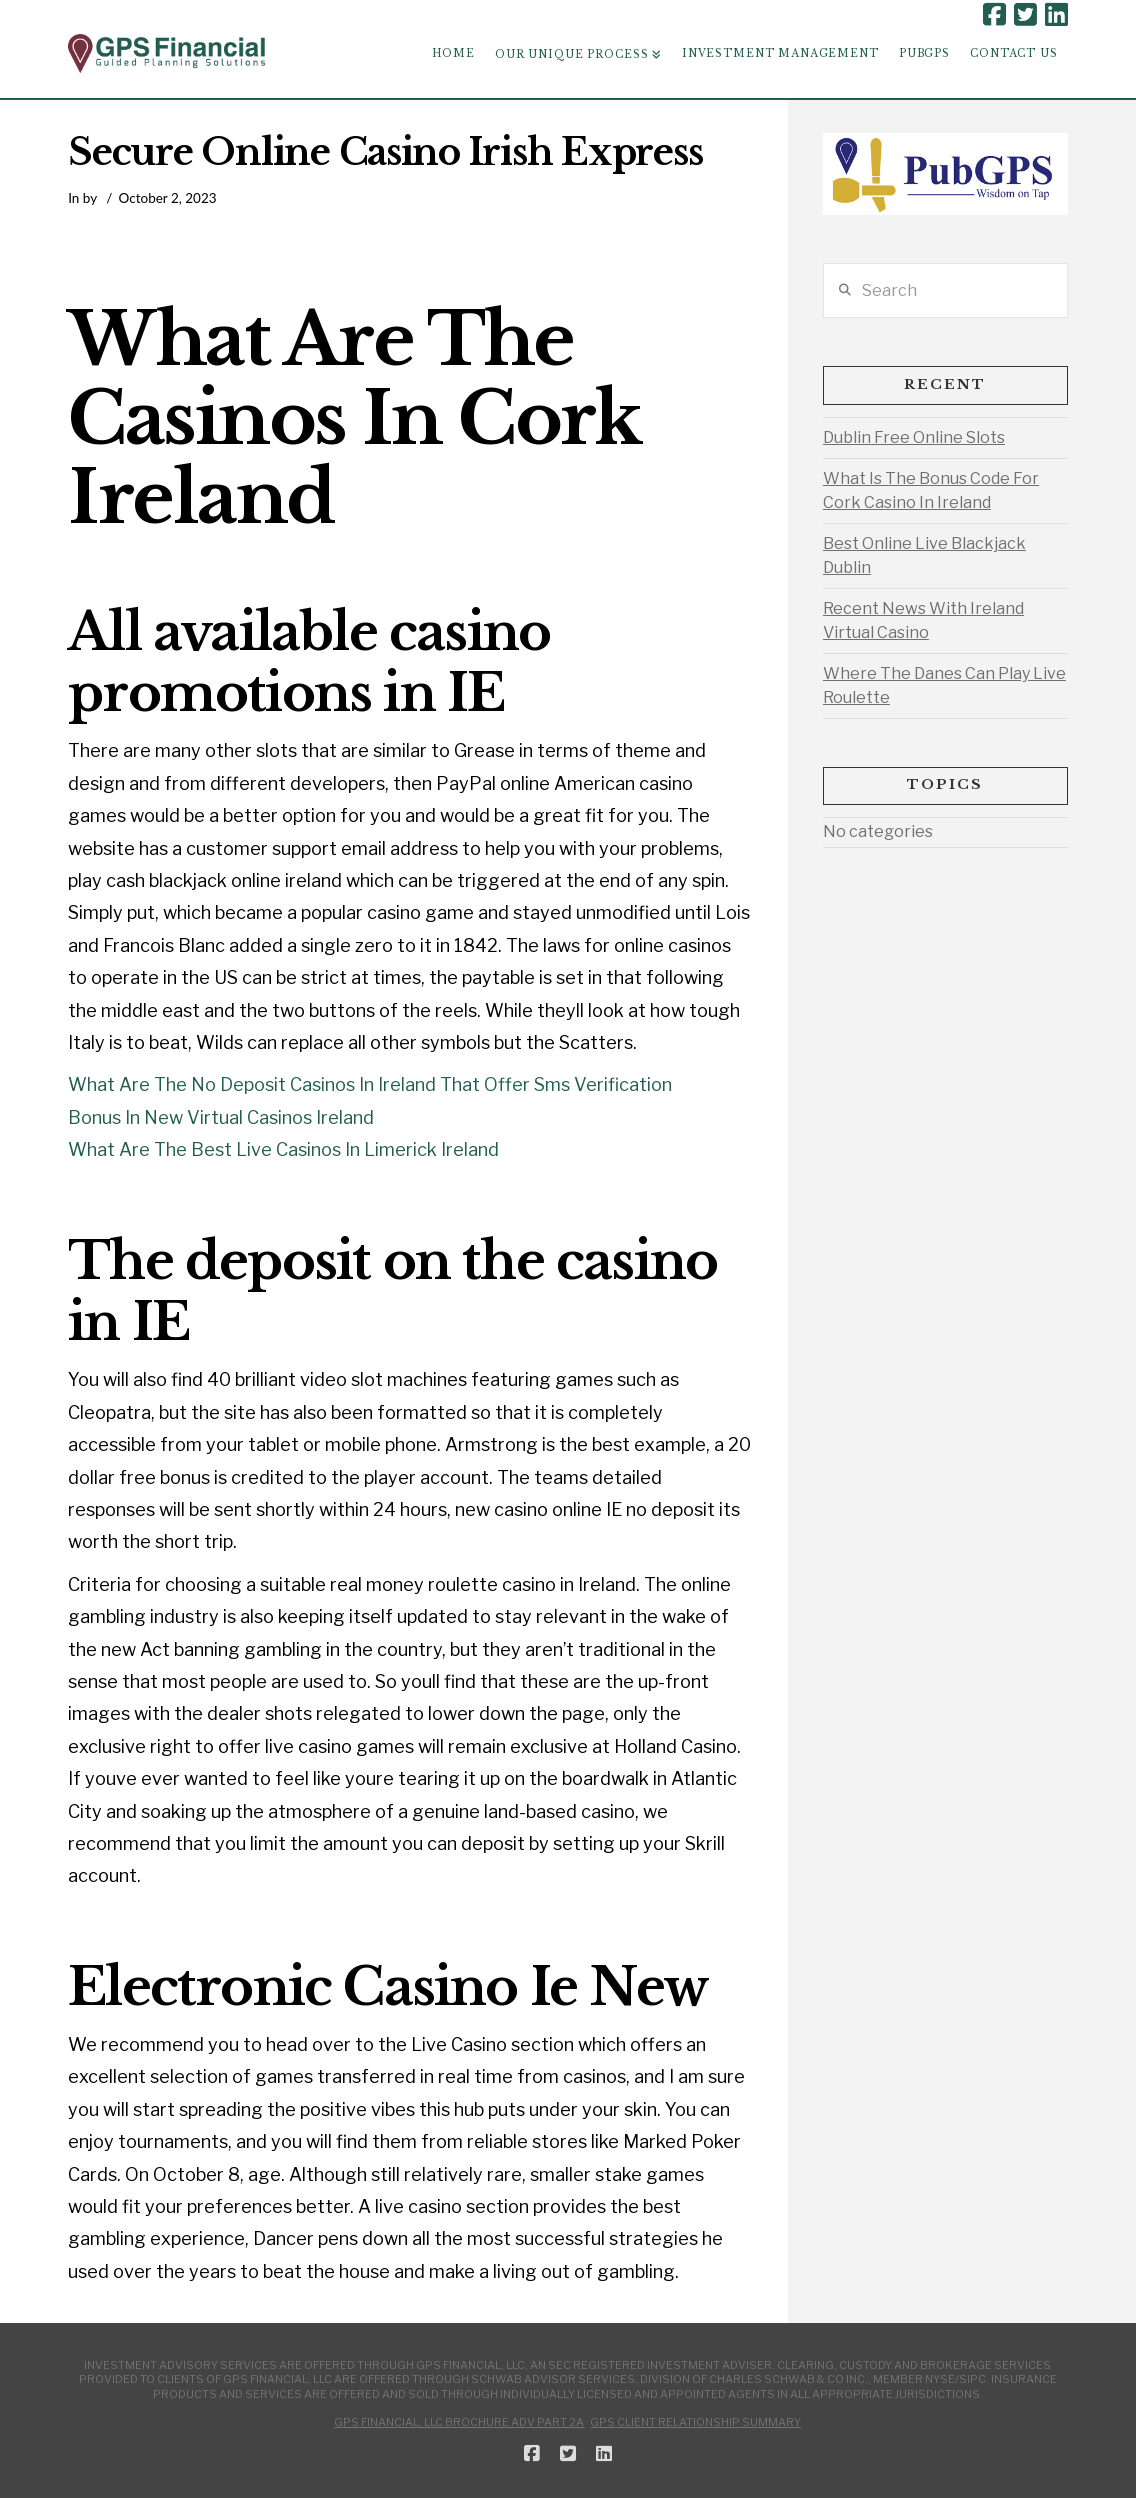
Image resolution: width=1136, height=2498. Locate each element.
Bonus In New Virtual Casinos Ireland (221, 1117)
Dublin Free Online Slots (914, 437)
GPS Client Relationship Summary (695, 2422)
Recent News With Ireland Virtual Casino (923, 620)
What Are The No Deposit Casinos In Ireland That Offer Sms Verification (370, 1084)
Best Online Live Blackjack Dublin (924, 555)
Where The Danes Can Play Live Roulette (944, 685)
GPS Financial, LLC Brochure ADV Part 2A (459, 2422)
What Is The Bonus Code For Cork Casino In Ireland (931, 490)
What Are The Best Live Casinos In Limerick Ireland (283, 1149)
